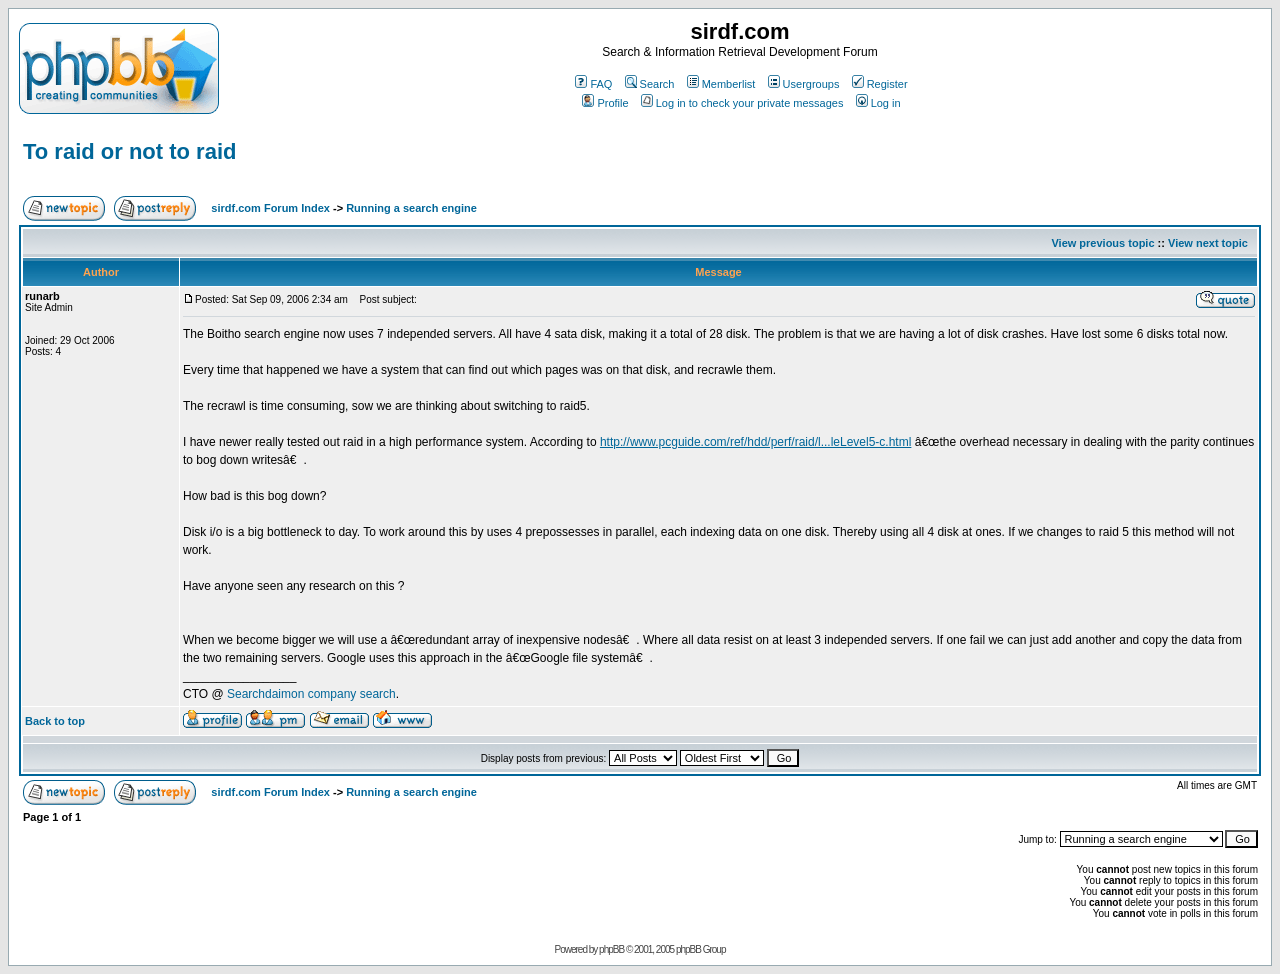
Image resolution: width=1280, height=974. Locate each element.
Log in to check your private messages (742, 103)
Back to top (55, 721)
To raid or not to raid (129, 151)
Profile (605, 103)
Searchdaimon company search (311, 694)
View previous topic (1102, 243)
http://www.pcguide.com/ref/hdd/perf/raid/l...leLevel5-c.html (755, 442)
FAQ (593, 84)
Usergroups (804, 84)
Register (880, 84)
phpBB (611, 949)
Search (650, 84)
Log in (878, 103)
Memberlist (721, 84)
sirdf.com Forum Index (270, 208)
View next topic (1208, 243)
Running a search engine (411, 208)
